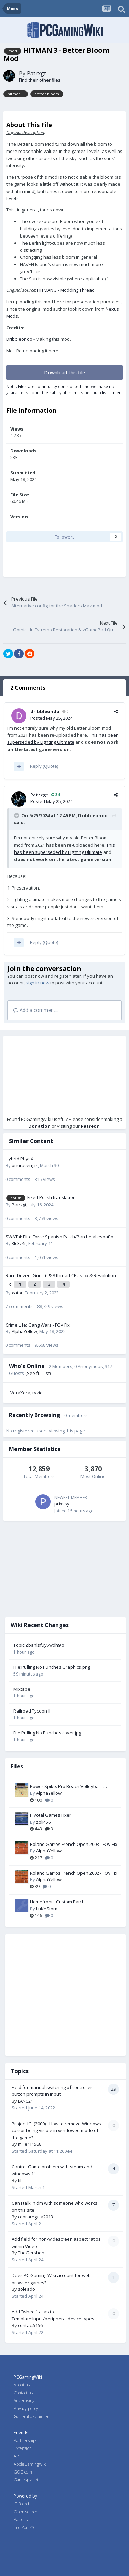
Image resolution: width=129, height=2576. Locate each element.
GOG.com (23, 2472)
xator (17, 1293)
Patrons (21, 2520)
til (19, 2180)
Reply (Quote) (44, 766)
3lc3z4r (19, 1243)
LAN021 (25, 2101)
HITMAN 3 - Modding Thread (66, 290)
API (17, 2456)
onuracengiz (25, 1165)
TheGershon (31, 2253)
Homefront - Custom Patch (57, 1902)
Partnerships (25, 2440)
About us (22, 2385)
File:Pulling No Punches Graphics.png (51, 1667)
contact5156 (30, 2325)
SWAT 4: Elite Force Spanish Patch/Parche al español (60, 1237)
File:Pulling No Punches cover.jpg (47, 1733)
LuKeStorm (47, 1909)
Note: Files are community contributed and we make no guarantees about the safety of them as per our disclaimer (63, 389)
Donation (39, 1126)
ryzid (37, 1393)
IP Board (21, 2504)
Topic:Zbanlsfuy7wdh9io (38, 1645)
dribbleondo (45, 711)
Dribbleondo (19, 339)
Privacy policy (26, 2408)
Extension (23, 2448)
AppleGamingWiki (30, 2464)
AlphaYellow (24, 1331)
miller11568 (29, 2144)
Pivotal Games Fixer (50, 1815)
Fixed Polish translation (51, 1197)
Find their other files (40, 80)
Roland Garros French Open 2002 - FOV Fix (73, 1873)
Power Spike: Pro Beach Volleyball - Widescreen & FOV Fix (66, 1786)
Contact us (23, 2393)
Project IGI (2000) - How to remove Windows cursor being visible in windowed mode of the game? (56, 2130)
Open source (25, 2512)
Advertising (24, 2401)
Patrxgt (36, 73)
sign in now (37, 983)
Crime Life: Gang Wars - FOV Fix (38, 1325)
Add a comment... (35, 1010)
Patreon (90, 1126)
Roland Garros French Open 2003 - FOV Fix (73, 1844)
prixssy (61, 1504)
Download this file (64, 372)
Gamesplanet (26, 2480)
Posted (51, 718)
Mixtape (21, 1689)
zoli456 (43, 1822)
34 (55, 794)
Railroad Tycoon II (31, 1711)
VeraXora (20, 1393)
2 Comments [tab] (27, 687)
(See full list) (38, 1373)
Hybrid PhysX (19, 1159)
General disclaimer (31, 2416)
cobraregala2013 (35, 2217)
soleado (26, 2289)
